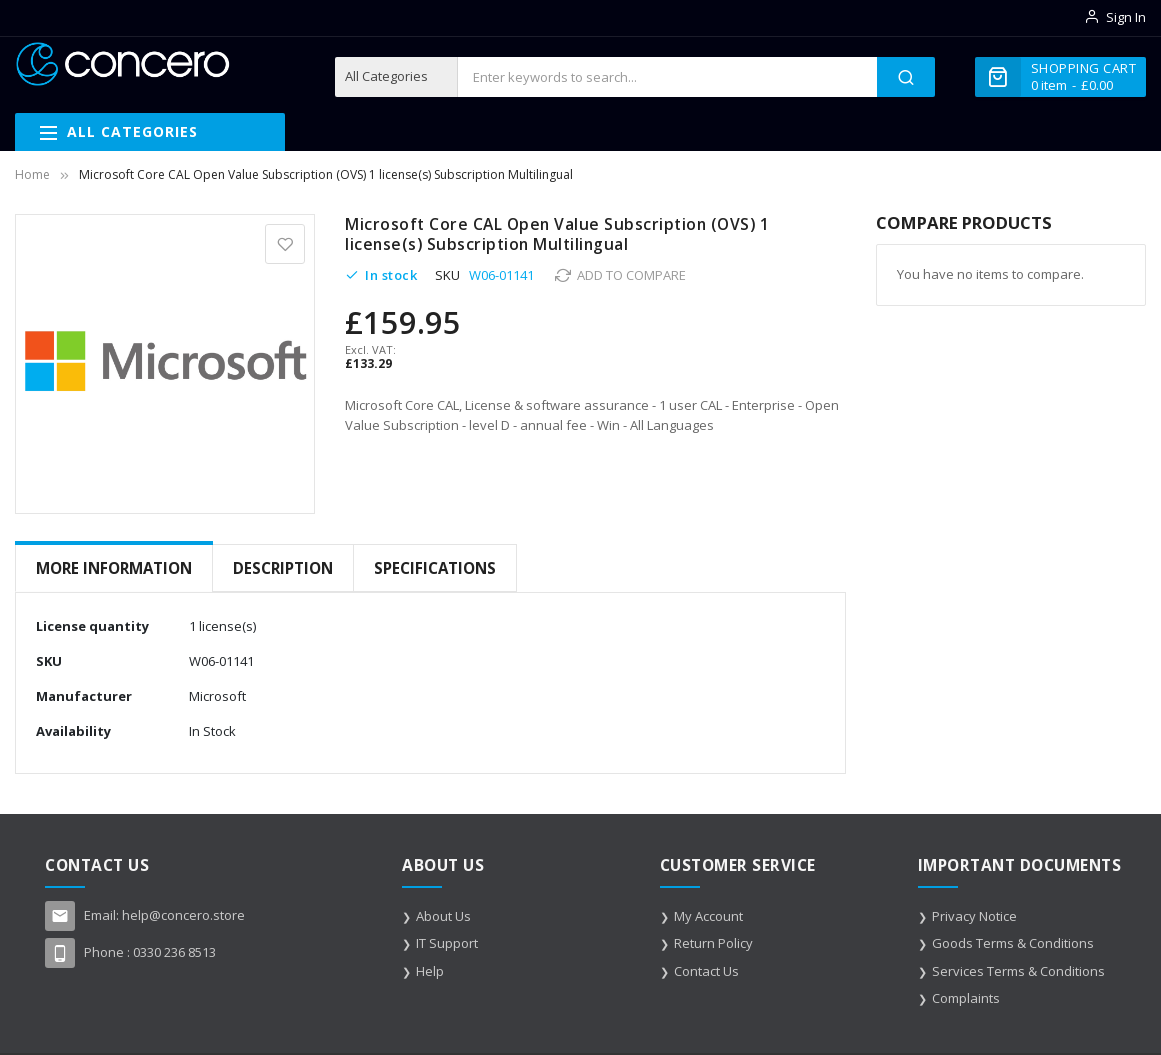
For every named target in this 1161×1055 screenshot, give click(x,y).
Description (283, 568)
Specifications (435, 568)
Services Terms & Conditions (1018, 970)
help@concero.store (183, 914)
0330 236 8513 (174, 951)
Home (32, 174)
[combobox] (667, 77)
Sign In (1126, 17)
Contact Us (706, 970)
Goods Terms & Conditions (1013, 942)
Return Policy (713, 942)
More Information (114, 568)
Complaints (966, 997)
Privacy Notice (974, 915)
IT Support (447, 942)
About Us (443, 915)
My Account (708, 915)
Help (430, 970)
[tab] (114, 568)
